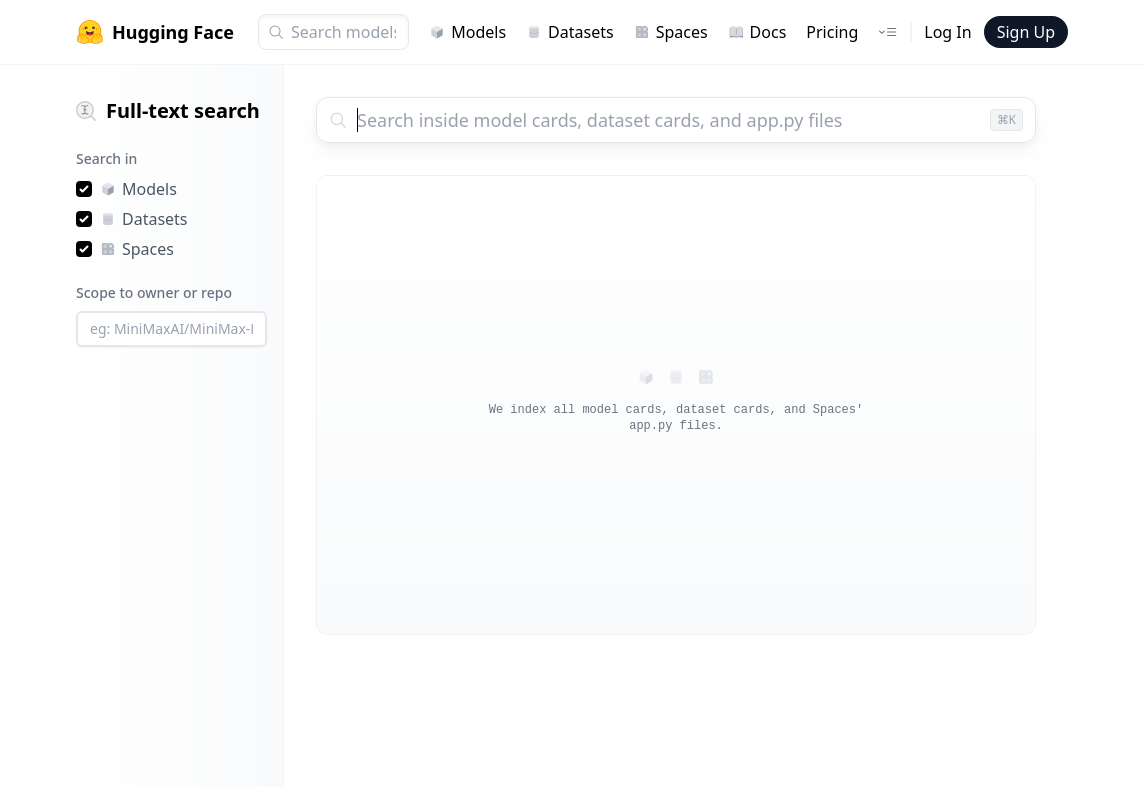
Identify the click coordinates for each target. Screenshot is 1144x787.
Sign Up (1026, 32)
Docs (757, 32)
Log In (947, 32)
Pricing (832, 32)
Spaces (671, 32)
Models (467, 32)
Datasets (570, 32)
